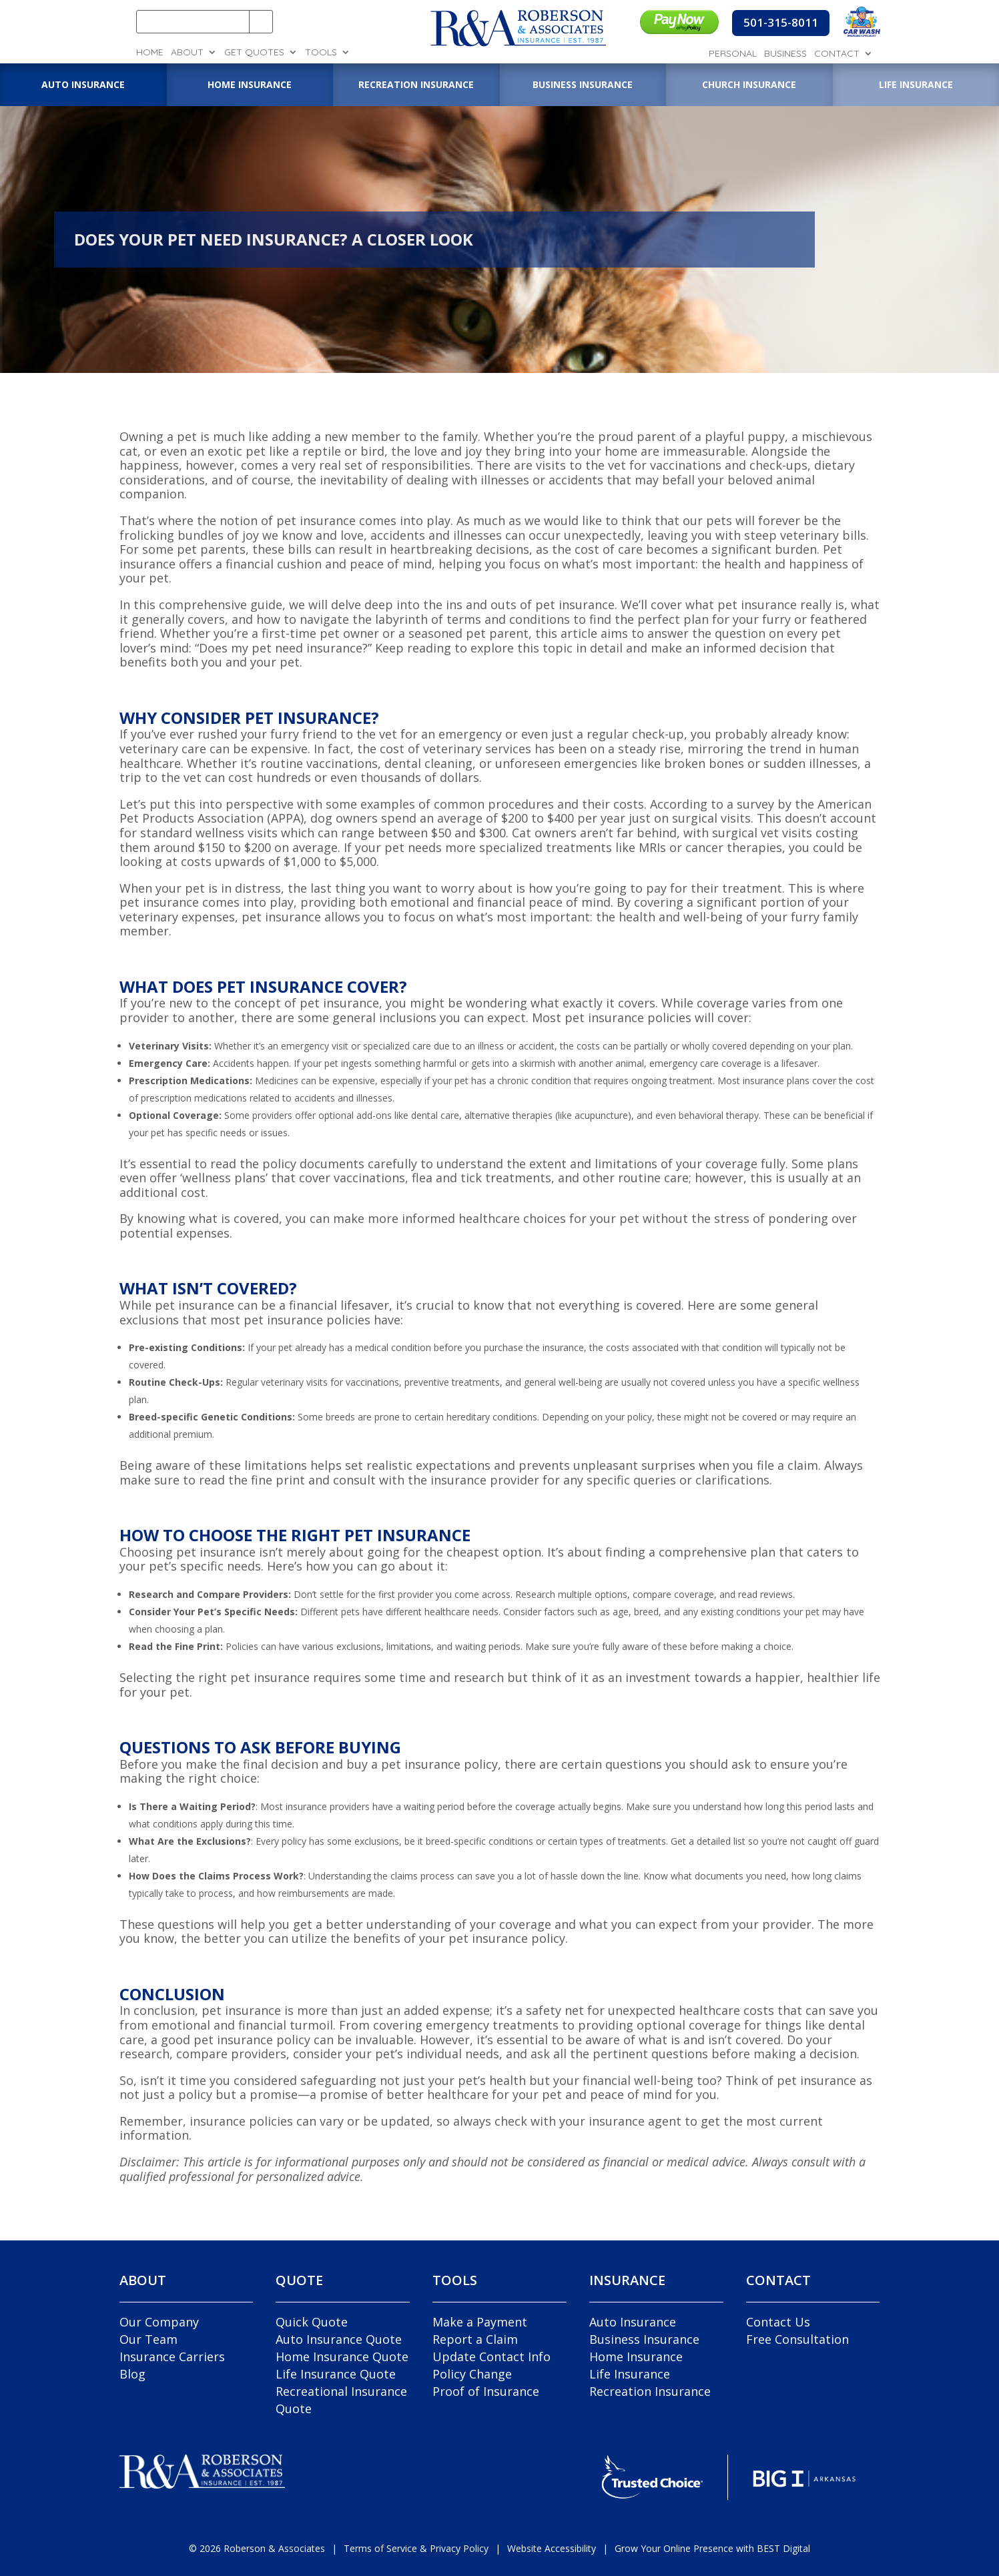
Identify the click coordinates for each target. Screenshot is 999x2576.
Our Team (148, 2339)
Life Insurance (629, 2374)
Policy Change (472, 2374)
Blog (132, 2374)
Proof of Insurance (485, 2391)
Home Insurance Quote (342, 2356)
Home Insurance (636, 2356)
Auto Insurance (632, 2322)
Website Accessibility (551, 2548)
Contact (837, 54)
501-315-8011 (780, 22)
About (187, 52)
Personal (733, 54)
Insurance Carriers (172, 2356)
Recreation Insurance (650, 2391)
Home (149, 52)
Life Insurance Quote (336, 2374)
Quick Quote (312, 2322)
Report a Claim (475, 2339)
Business (785, 54)
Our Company (159, 2322)
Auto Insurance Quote (339, 2339)
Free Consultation (797, 2339)
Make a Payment (479, 2322)
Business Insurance (644, 2339)
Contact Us (778, 2322)
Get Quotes (254, 52)
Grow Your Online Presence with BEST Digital (712, 2548)
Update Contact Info (491, 2356)
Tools (321, 52)
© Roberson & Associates (257, 2548)
